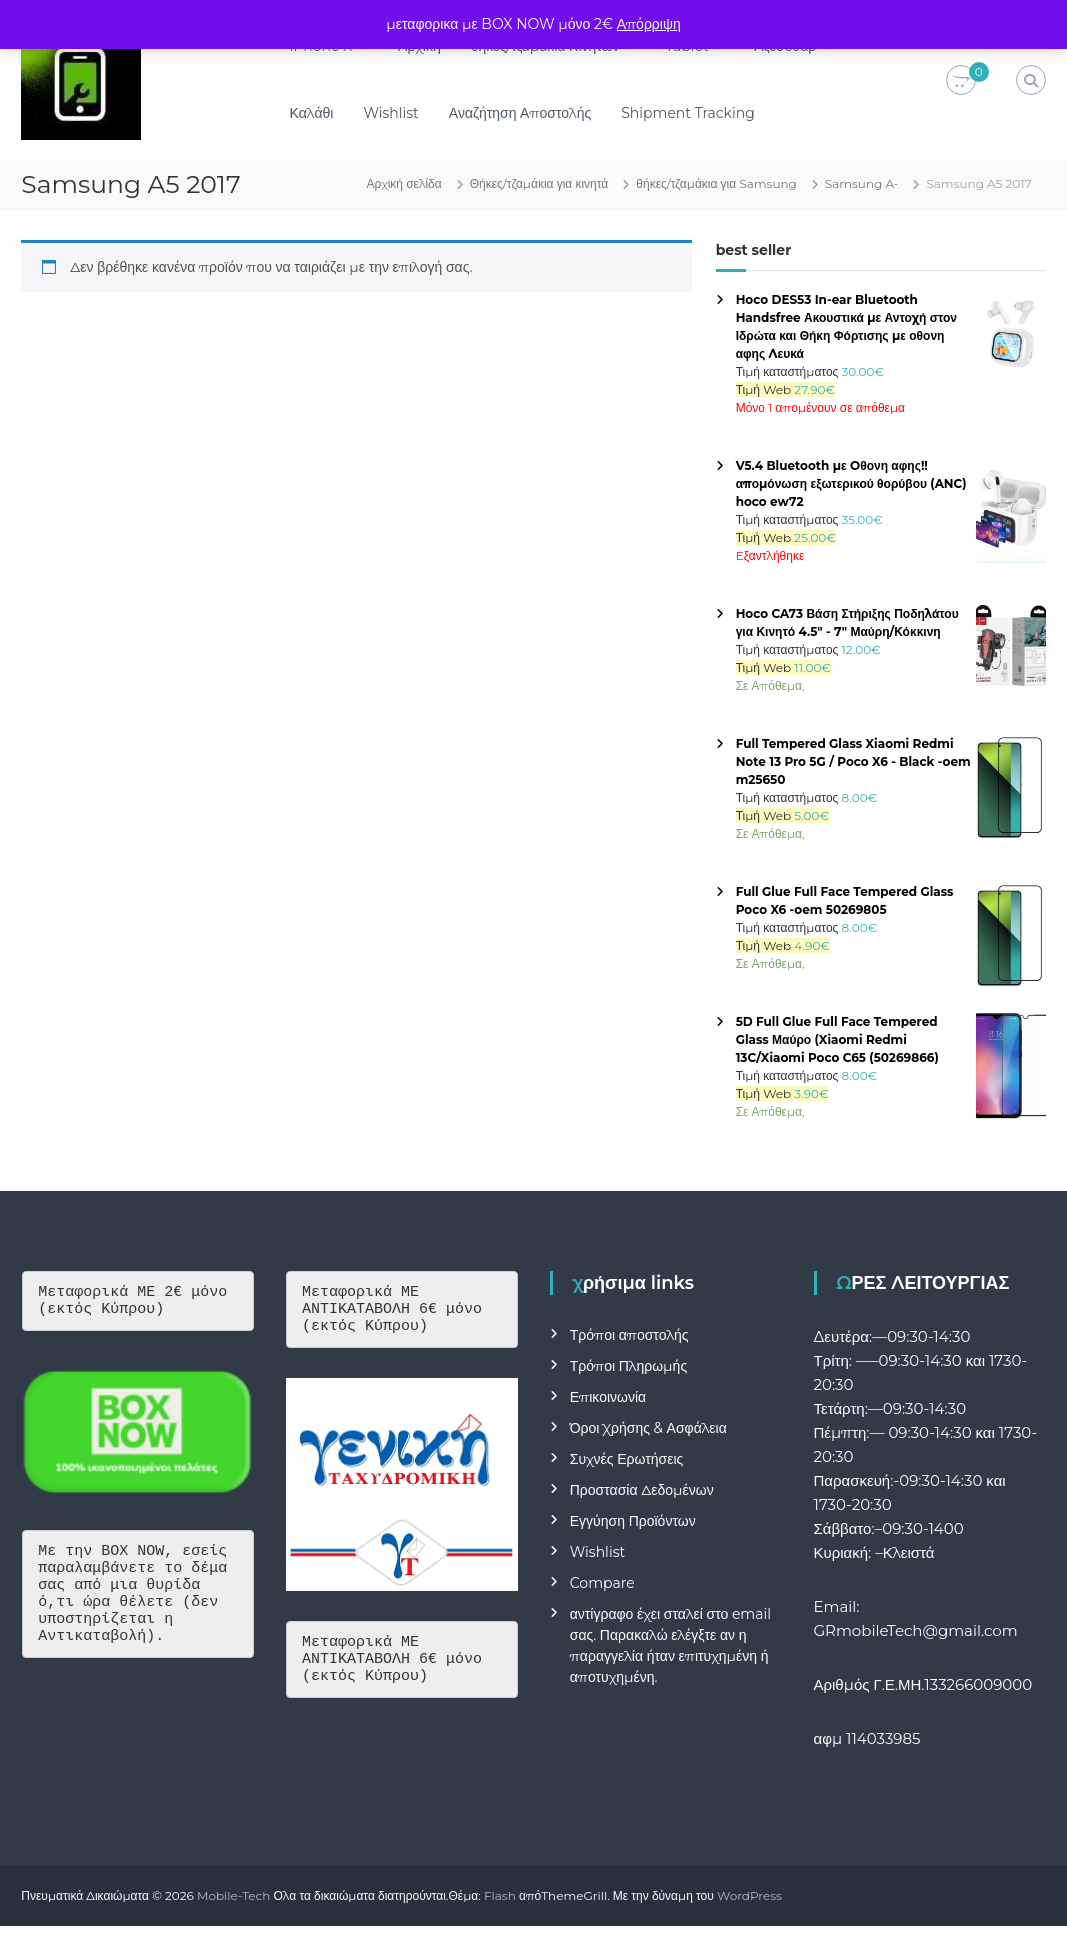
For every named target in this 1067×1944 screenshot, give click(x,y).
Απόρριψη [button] (649, 24)
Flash (500, 1895)
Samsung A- (862, 183)
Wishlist (390, 113)
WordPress (749, 1895)
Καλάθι (312, 113)
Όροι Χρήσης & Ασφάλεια (648, 1428)
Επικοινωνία (608, 1397)
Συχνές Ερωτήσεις (627, 1459)
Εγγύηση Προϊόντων (633, 1521)
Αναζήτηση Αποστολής (520, 113)
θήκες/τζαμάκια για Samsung (716, 183)
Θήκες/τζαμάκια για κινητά (539, 183)
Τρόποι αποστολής (629, 1335)
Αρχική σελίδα (403, 183)
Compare (602, 1583)
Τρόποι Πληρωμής (628, 1366)
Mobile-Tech (233, 1895)
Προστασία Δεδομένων (642, 1490)
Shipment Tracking (688, 113)
